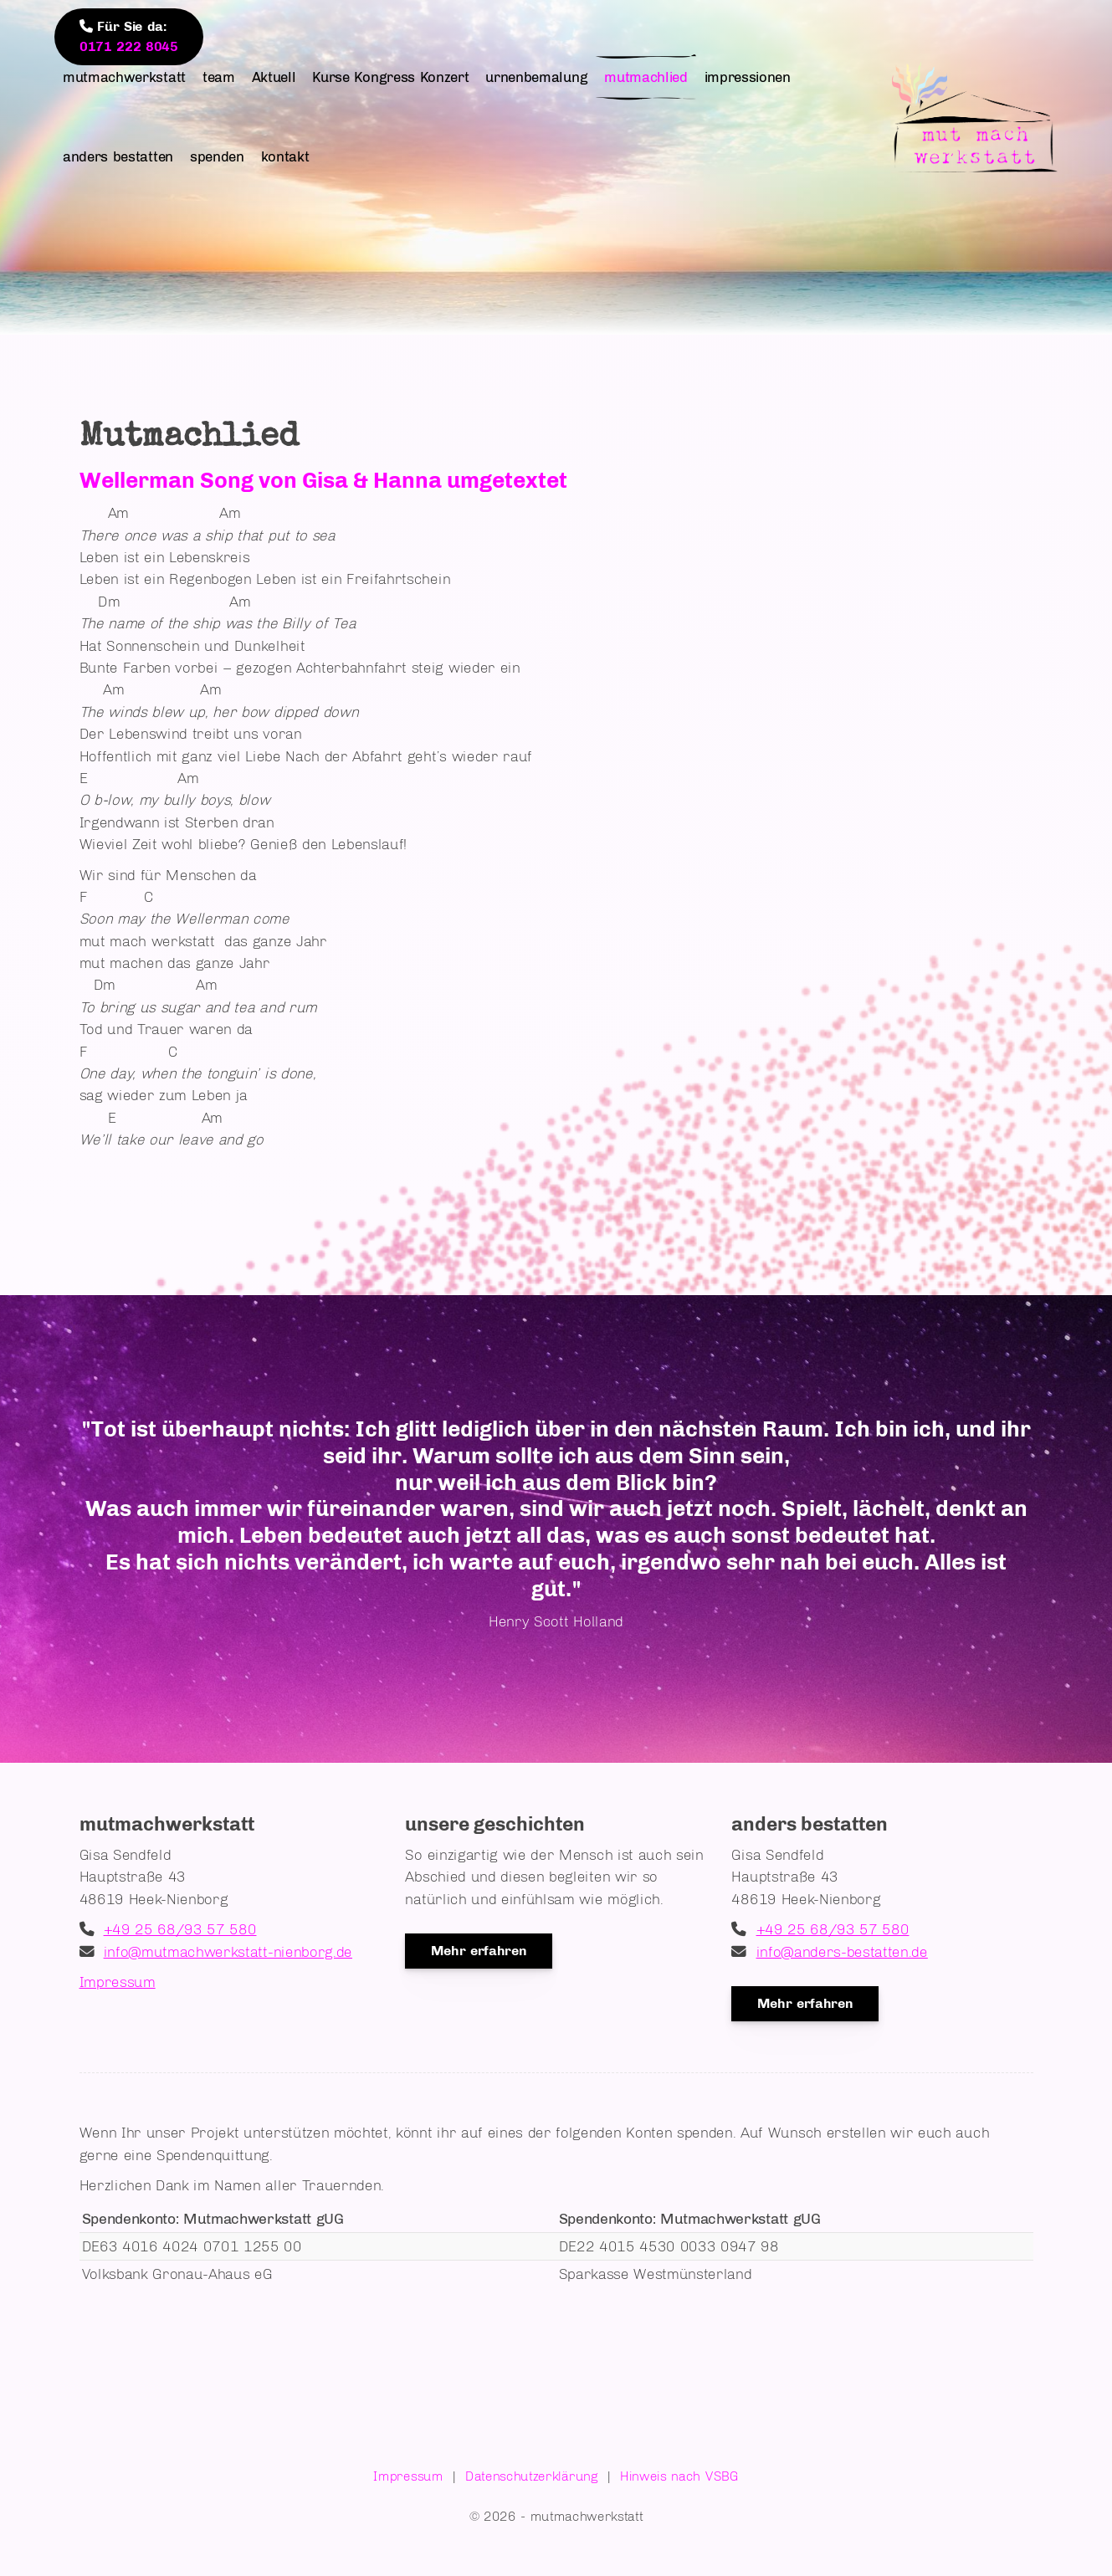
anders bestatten (118, 156)
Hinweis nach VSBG (679, 2476)
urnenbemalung (536, 77)
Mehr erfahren (478, 1951)
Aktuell (274, 77)
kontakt (285, 156)
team (218, 77)
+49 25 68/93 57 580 (180, 1929)
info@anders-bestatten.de (842, 1951)
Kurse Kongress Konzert (390, 77)
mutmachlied (645, 77)
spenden (217, 156)
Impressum (117, 1981)
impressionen (748, 77)
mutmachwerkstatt (124, 77)
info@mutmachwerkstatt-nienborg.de (228, 1951)
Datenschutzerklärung (531, 2476)
